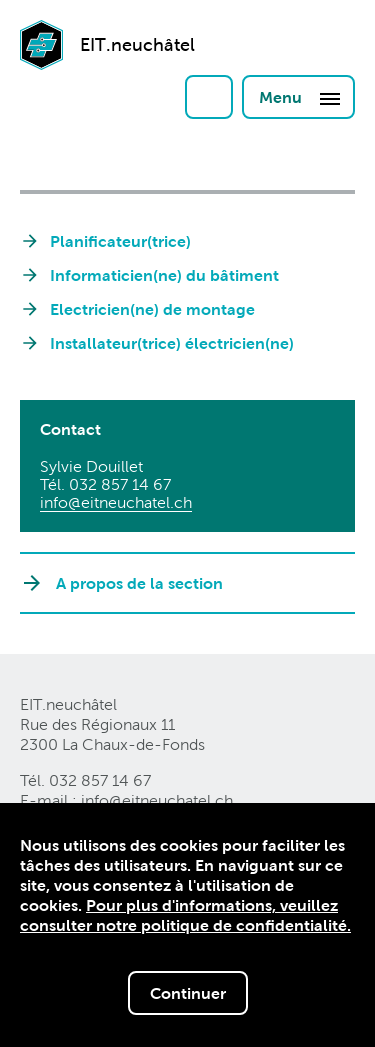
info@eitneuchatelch (116, 502)
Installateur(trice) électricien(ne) (172, 343)
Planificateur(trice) (120, 241)
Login (209, 97)
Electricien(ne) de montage (152, 309)
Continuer (188, 994)
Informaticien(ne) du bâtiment (164, 275)
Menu (300, 98)
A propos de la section (139, 583)
